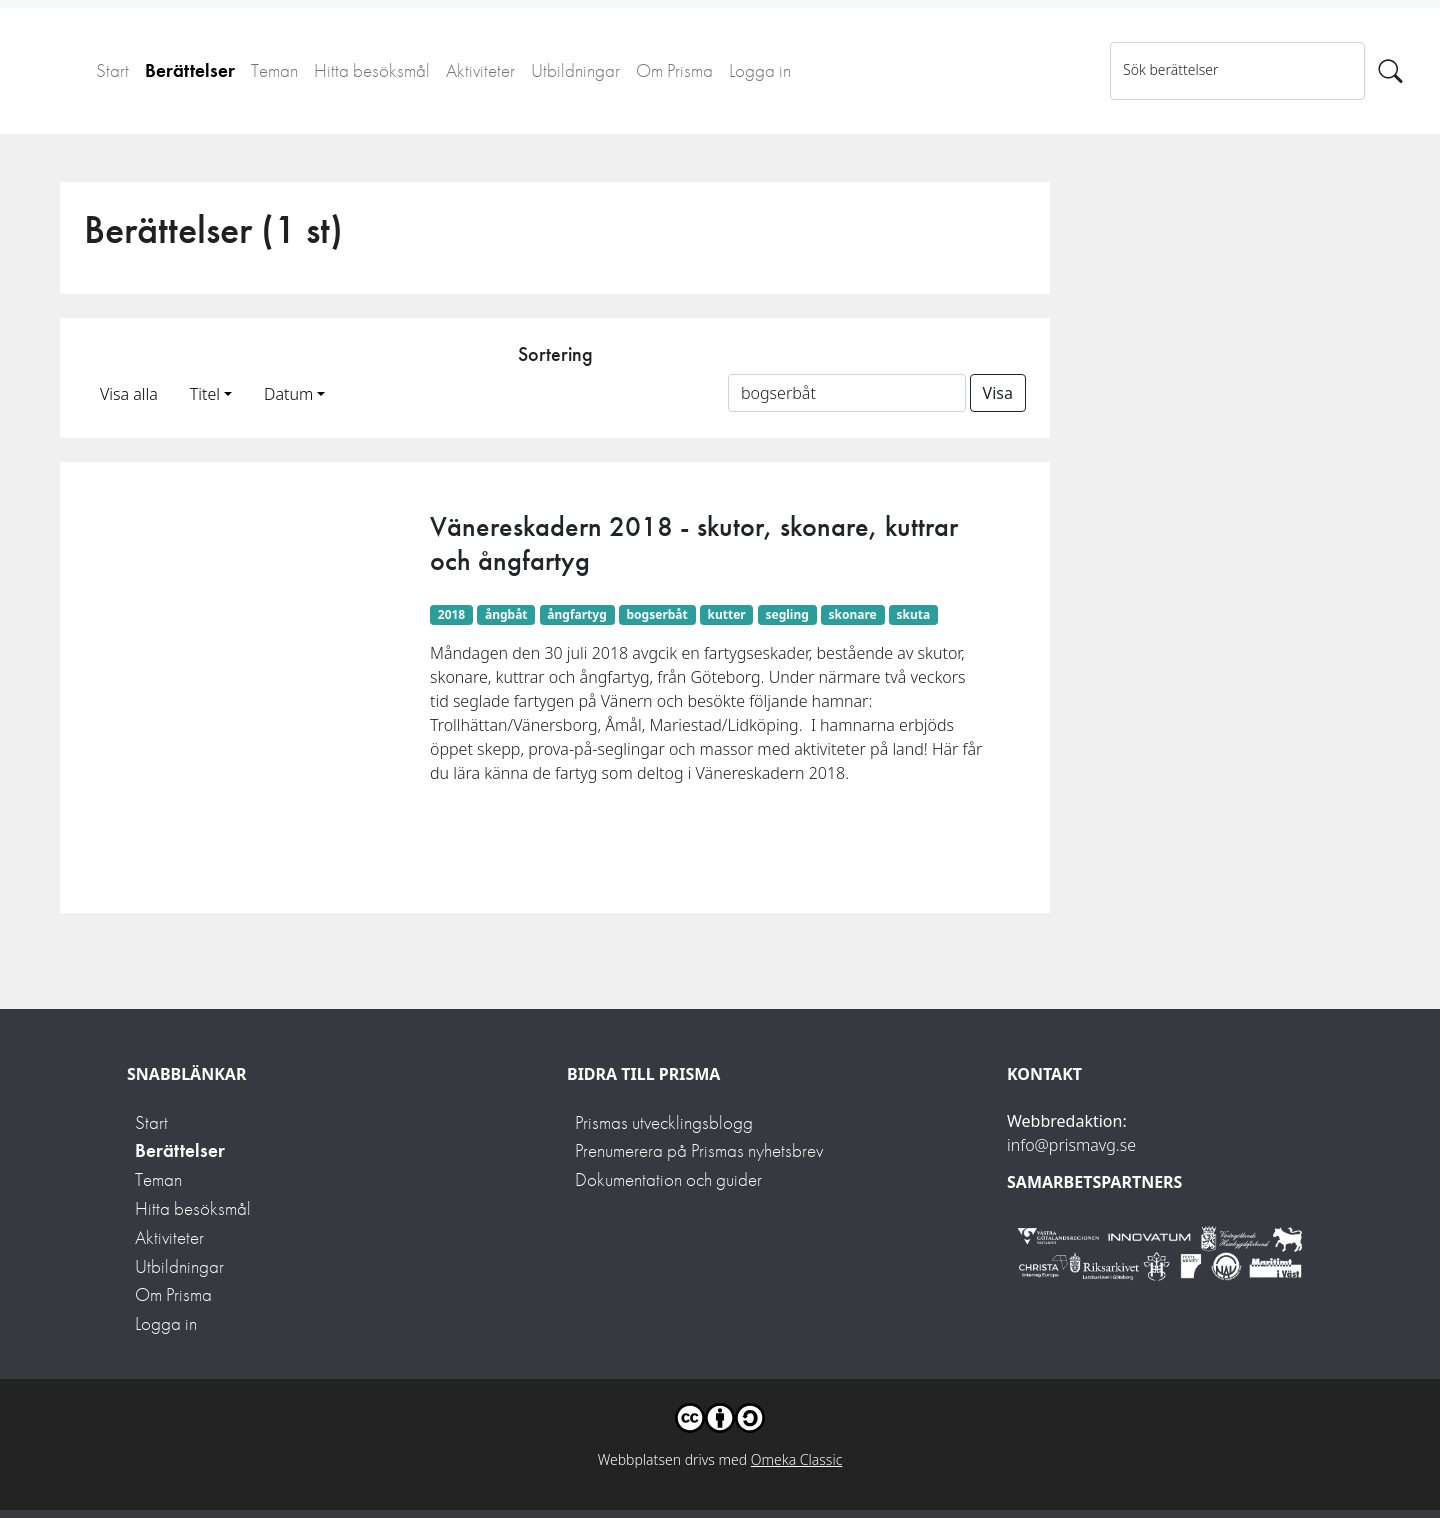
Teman (274, 70)
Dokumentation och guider (668, 1179)
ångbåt (506, 614)
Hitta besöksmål (372, 70)
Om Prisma (674, 70)
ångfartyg (576, 614)
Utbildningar (575, 70)
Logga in (760, 70)
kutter (727, 614)
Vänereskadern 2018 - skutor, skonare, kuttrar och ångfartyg (694, 543)
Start (112, 70)
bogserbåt (657, 614)
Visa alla (129, 394)
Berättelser (190, 70)
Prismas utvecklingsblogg (664, 1122)
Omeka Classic (797, 1459)
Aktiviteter (480, 70)
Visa (998, 393)
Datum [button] (288, 394)
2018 (451, 614)
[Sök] (1390, 71)
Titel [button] (205, 394)
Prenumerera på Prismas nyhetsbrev (699, 1150)
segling (786, 614)
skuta (914, 614)
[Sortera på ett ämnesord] (847, 393)
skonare (853, 614)
